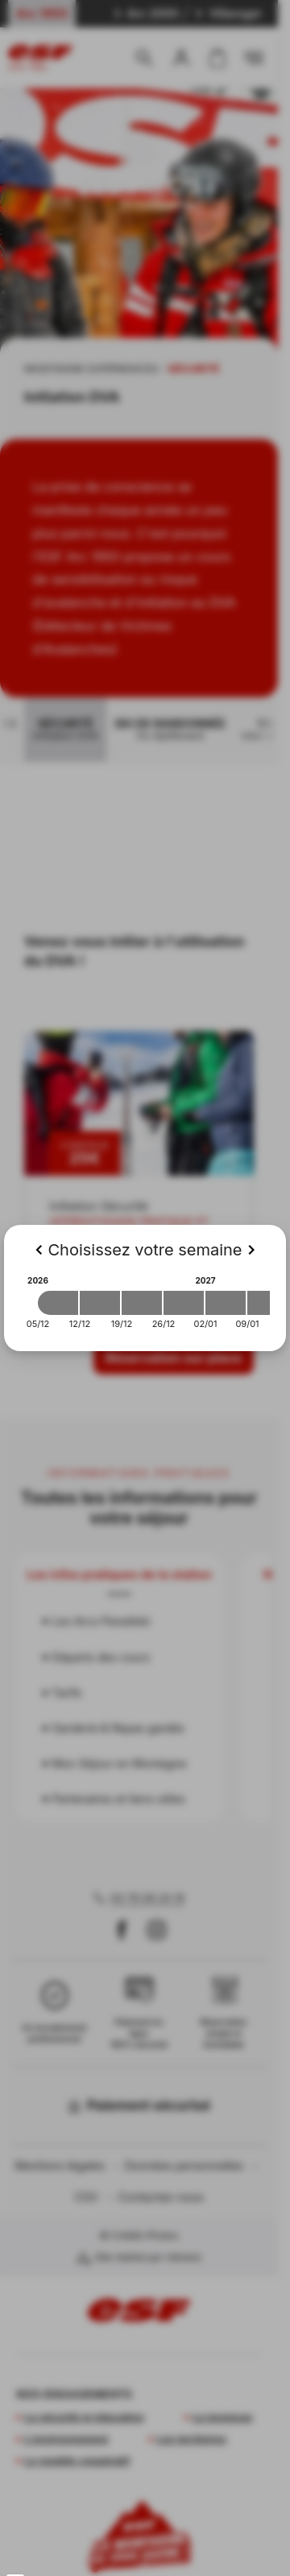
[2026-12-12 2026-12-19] (100, 1303)
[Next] (251, 1249)
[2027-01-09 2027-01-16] (267, 1303)
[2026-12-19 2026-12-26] (142, 1303)
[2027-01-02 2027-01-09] (225, 1303)
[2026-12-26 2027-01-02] (184, 1303)
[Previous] (38, 1249)
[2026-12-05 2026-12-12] (58, 1303)
